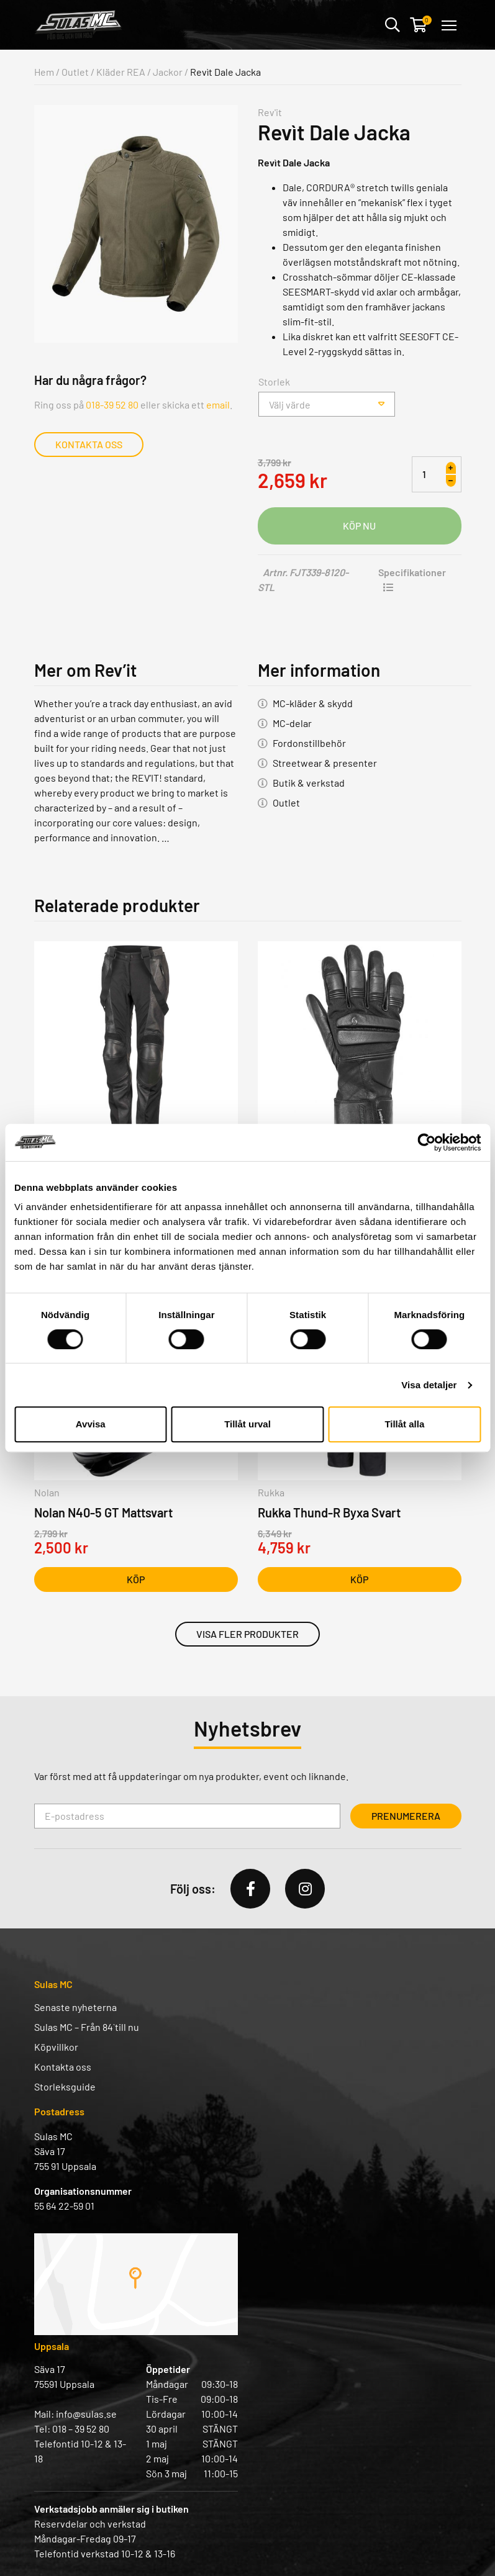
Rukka (271, 1492)
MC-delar (292, 723)
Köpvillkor (56, 2047)
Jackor (168, 72)
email (218, 404)
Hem (44, 72)
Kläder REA (120, 72)
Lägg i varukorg (359, 526)
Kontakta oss (88, 444)
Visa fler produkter (247, 1634)
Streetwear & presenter (325, 763)
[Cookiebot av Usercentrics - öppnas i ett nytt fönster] (426, 1142)
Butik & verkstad (309, 783)
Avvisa (91, 1424)
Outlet (75, 72)
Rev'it (270, 112)
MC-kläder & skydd (313, 703)
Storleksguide (65, 2086)
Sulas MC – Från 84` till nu (86, 2027)
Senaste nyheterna (75, 2007)
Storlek (274, 381)
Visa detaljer (428, 1385)
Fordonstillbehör (309, 743)
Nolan (47, 1492)
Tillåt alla (404, 1424)
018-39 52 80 (112, 404)
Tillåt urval (247, 1424)
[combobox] (326, 404)
